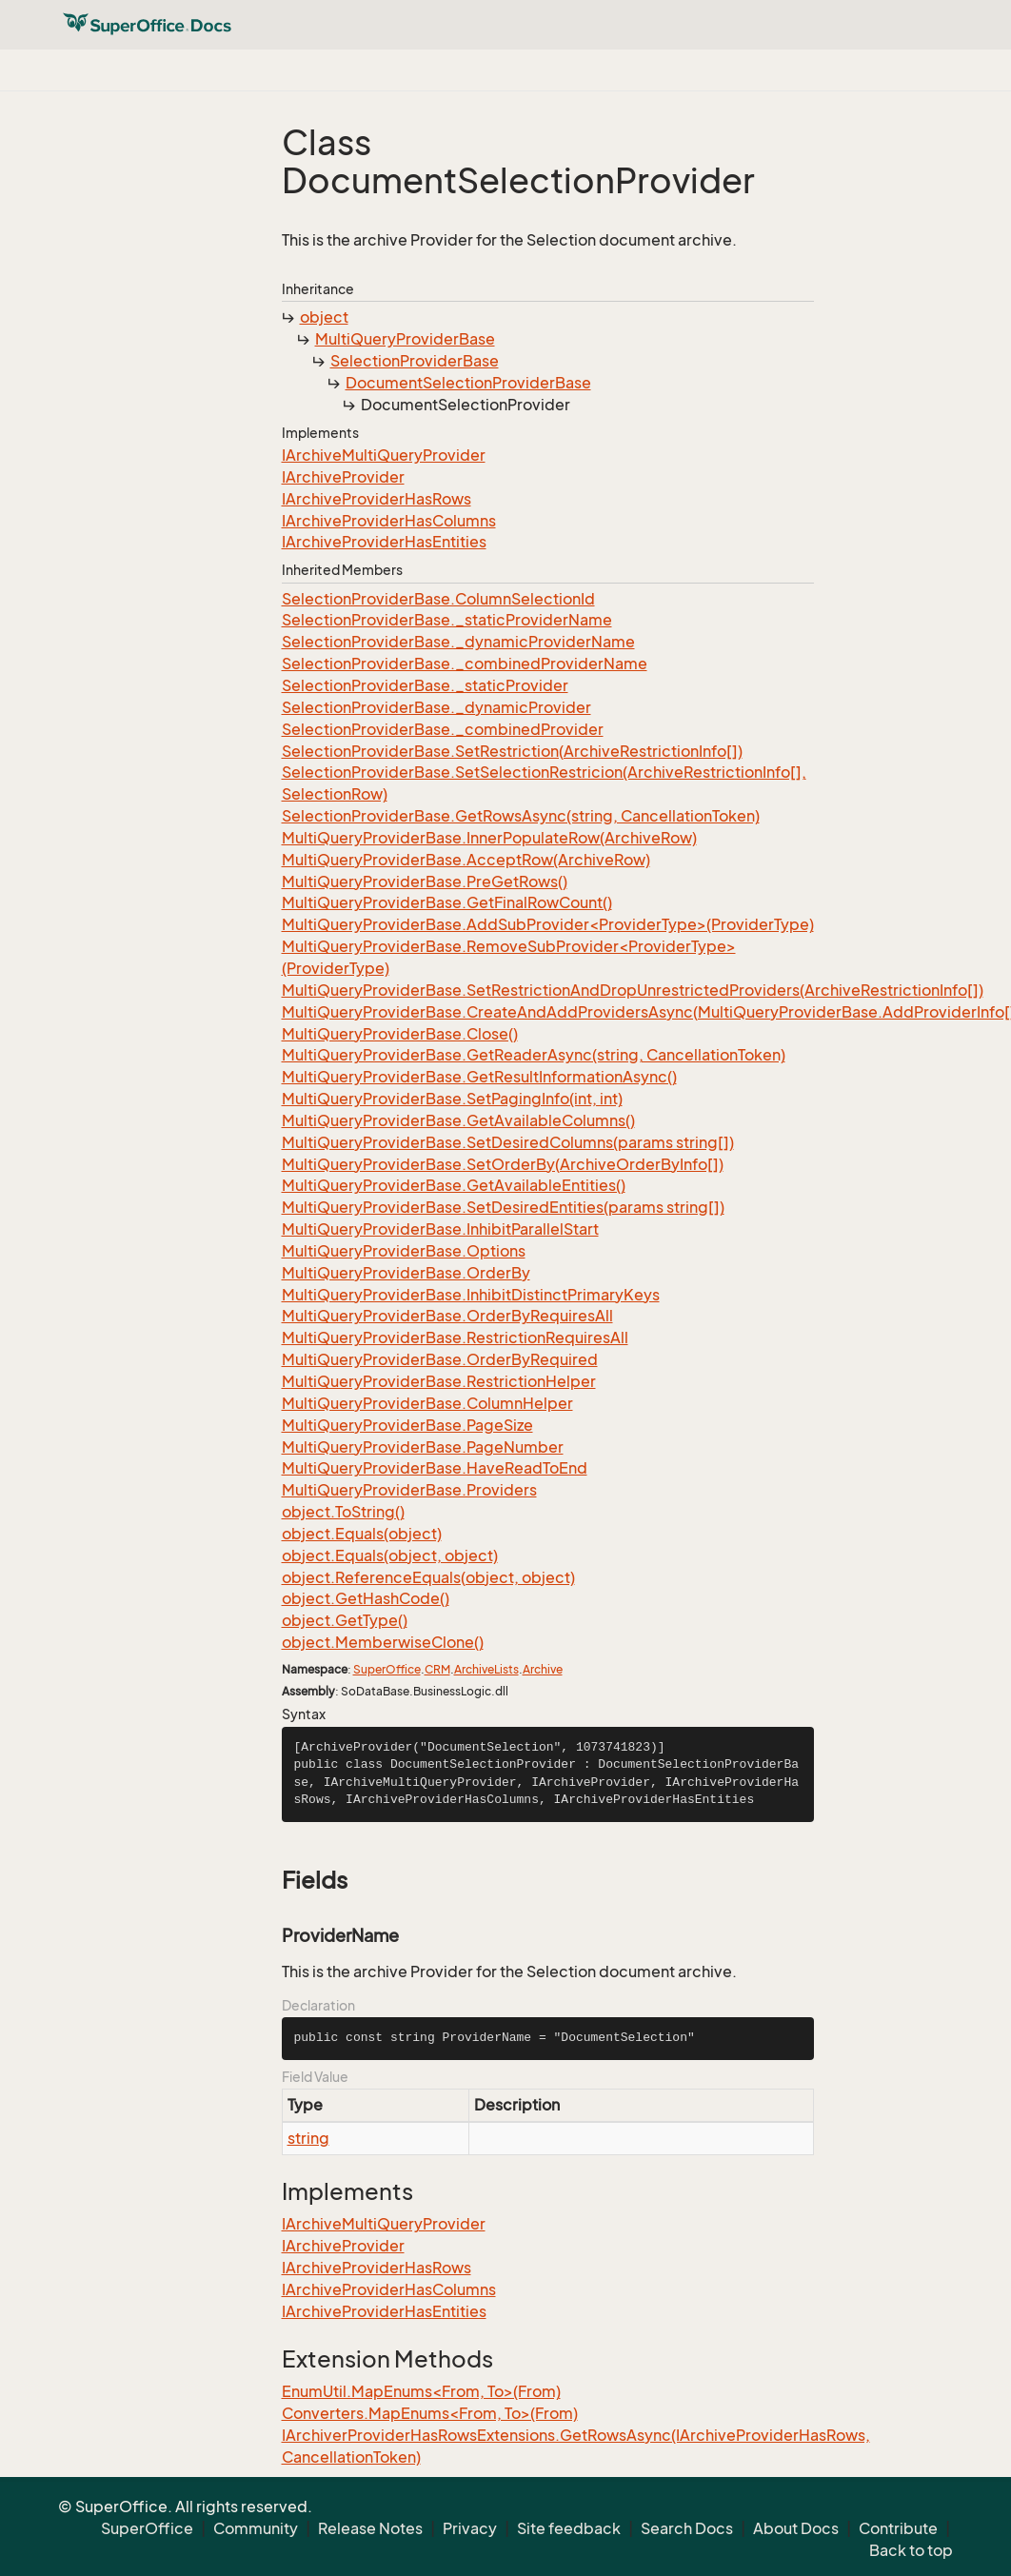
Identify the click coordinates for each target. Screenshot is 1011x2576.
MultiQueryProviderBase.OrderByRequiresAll (447, 1315)
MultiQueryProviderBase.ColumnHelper (427, 1403)
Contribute (898, 2528)
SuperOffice (387, 1669)
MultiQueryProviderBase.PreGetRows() (424, 881)
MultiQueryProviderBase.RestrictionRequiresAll (455, 1337)
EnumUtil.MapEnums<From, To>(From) (421, 2391)
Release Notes (370, 2528)
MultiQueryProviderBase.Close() (400, 1033)
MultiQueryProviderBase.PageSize (407, 1425)
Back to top (911, 2550)
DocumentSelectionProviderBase (468, 382)
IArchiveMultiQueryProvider (384, 455)
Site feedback (569, 2528)
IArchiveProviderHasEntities (384, 541)
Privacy (470, 2528)
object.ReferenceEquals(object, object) (428, 1577)
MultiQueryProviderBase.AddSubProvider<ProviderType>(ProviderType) (548, 924)
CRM (437, 1669)
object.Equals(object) (362, 1533)
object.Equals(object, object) (390, 1555)
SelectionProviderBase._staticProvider (425, 685)
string (308, 2138)
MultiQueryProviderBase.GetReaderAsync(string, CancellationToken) (533, 1054)
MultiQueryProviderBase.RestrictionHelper (439, 1381)
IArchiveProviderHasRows (376, 498)
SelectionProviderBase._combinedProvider (443, 729)
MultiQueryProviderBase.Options (403, 1250)
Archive (543, 1669)
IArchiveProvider (343, 476)
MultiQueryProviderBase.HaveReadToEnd (434, 1467)
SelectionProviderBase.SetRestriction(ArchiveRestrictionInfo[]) (512, 751)
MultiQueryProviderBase (405, 338)
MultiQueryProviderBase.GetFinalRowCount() (447, 902)
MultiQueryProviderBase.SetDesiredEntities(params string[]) (503, 1207)
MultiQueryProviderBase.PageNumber (423, 1446)
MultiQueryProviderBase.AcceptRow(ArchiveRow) (466, 859)
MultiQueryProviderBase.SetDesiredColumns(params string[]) (508, 1142)
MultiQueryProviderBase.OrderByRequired (440, 1359)
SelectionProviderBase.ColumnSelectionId (438, 598)
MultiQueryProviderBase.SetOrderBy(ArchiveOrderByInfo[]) (503, 1164)
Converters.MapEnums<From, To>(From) (430, 2413)
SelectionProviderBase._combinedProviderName (464, 663)
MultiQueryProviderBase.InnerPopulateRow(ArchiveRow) (489, 837)
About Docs (796, 2528)
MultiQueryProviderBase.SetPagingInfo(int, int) (452, 1098)
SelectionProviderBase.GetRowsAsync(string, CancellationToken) (521, 815)
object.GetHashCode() (365, 1598)
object (324, 317)
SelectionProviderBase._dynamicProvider (436, 707)
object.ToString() (343, 1511)
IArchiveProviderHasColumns (389, 520)
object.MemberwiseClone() (383, 1642)
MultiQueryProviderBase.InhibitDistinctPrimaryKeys (471, 1294)
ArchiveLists (486, 1669)
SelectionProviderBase (414, 360)
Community (255, 2528)
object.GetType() (344, 1620)
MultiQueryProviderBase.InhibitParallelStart (440, 1228)
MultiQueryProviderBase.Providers (409, 1489)
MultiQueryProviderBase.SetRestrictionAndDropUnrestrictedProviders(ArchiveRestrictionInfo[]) (632, 990)
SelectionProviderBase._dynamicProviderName (458, 641)
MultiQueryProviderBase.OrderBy (406, 1272)
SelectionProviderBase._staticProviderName (447, 619)
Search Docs (687, 2528)
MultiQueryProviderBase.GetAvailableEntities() (453, 1185)
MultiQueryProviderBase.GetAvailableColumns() (458, 1120)
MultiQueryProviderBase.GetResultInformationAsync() (479, 1076)
